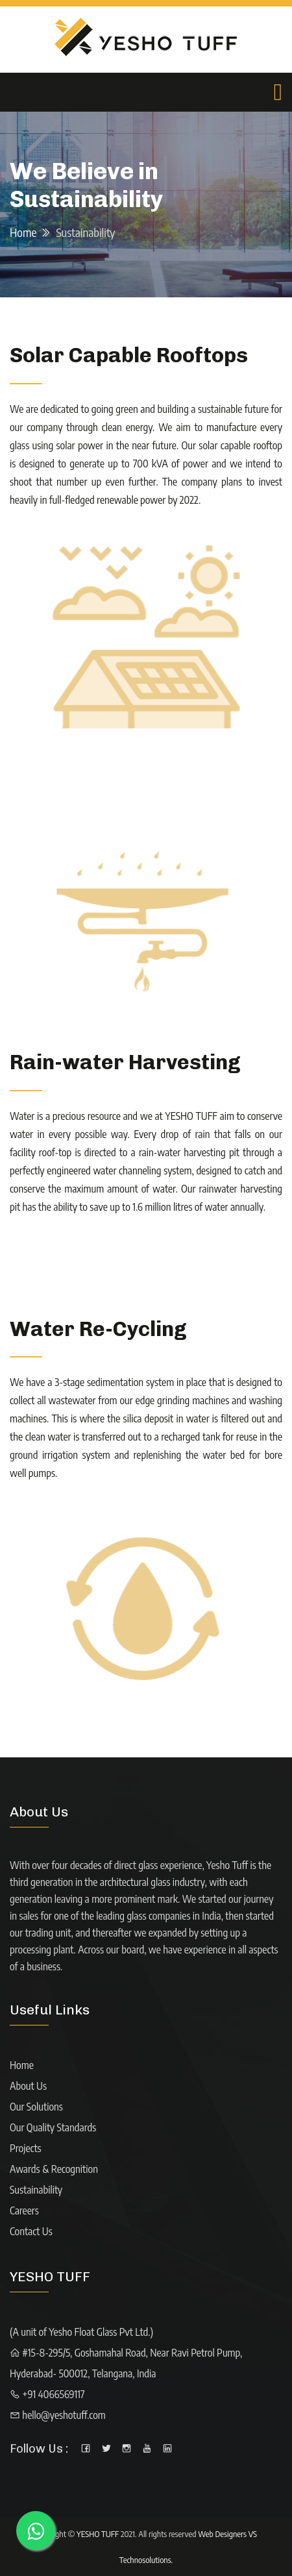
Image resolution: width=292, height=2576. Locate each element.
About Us (28, 2085)
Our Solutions (36, 2106)
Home (23, 232)
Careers (24, 2210)
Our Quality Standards (53, 2127)
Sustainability (36, 2189)
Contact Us (31, 2231)
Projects (26, 2148)
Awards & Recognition (54, 2168)
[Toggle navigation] (278, 91)
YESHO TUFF (98, 2534)
